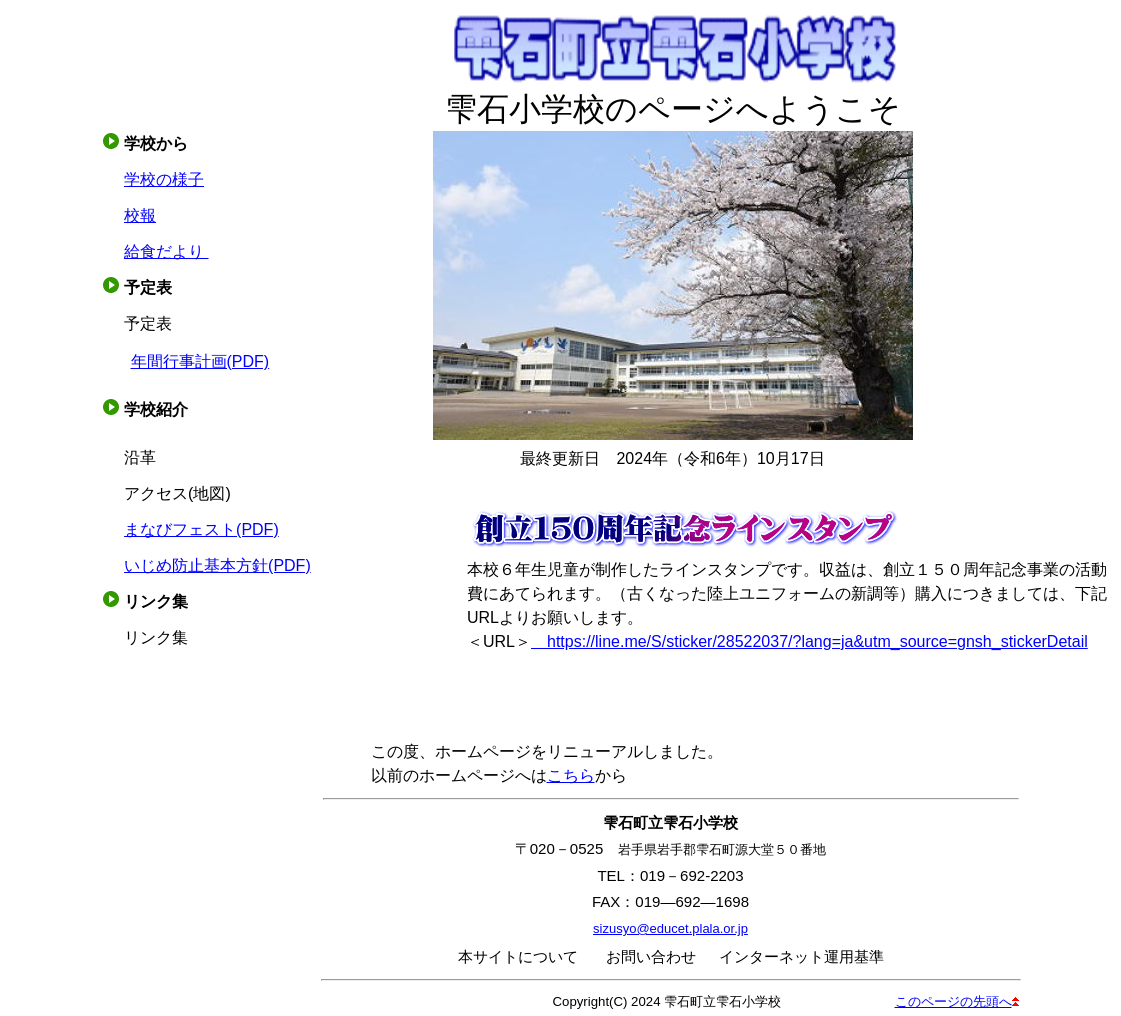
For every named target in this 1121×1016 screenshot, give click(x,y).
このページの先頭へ (957, 1001)
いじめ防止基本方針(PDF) (217, 565)
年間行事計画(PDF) (200, 361)
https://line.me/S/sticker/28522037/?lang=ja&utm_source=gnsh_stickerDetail (809, 641)
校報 (140, 215)
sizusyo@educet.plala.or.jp (670, 928)
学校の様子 (164, 179)
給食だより (166, 251)
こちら (571, 775)
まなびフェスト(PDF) (201, 529)
